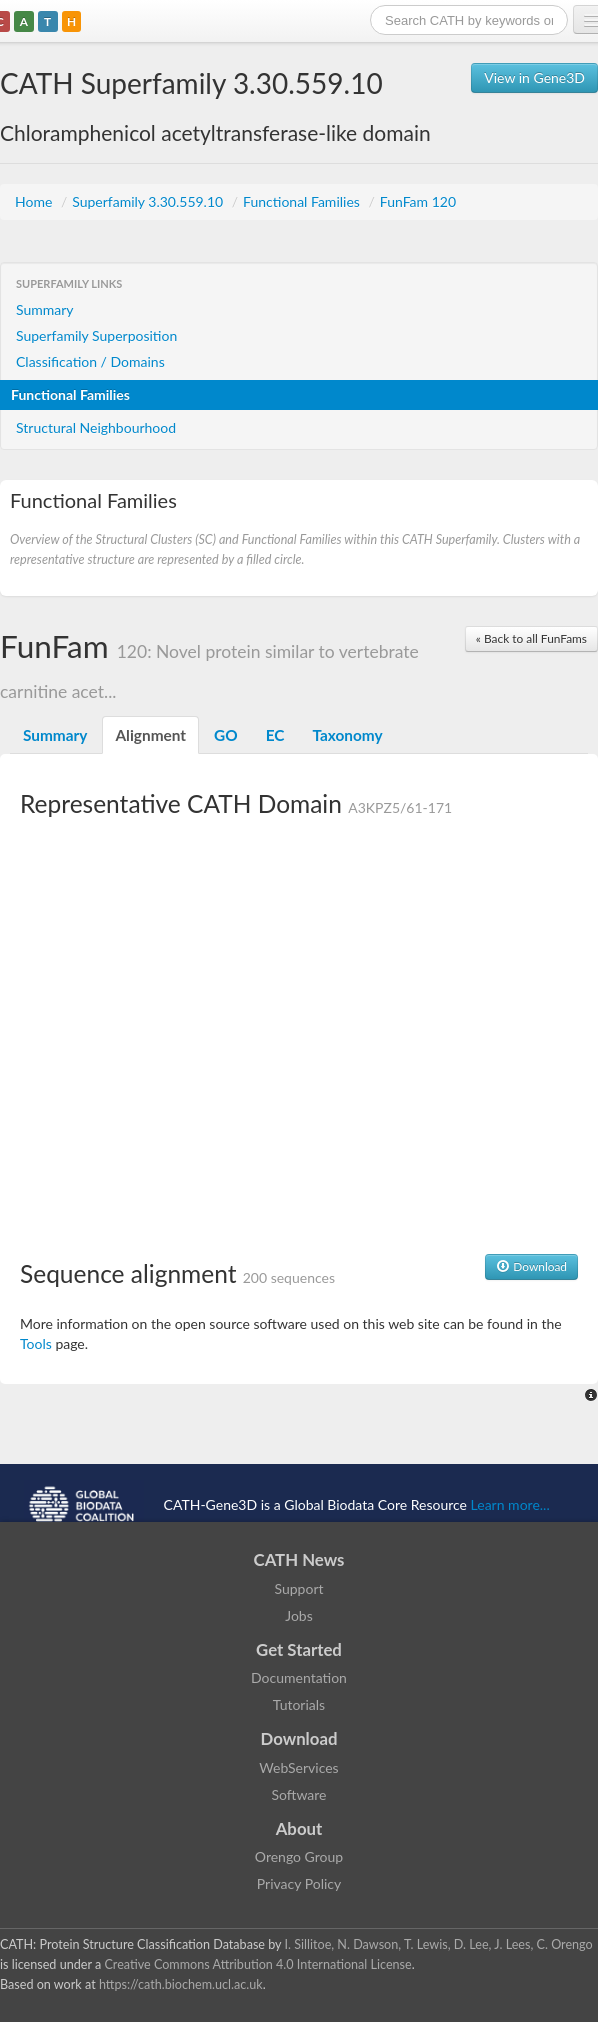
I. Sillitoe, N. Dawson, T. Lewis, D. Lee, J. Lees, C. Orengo (439, 1944)
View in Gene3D (534, 77)
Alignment (150, 735)
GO (226, 735)
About (299, 1828)
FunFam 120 (418, 201)
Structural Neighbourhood (96, 427)
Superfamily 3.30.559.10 (149, 201)
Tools (36, 1343)
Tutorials (299, 1704)
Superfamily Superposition (96, 335)
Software (299, 1794)
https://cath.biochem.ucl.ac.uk (181, 1984)
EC (275, 735)
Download (531, 1266)
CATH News (299, 1559)
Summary (45, 309)
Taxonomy (347, 735)
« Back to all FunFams (531, 638)
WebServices (298, 1767)
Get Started (299, 1649)
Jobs (299, 1615)
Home (35, 201)
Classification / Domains (90, 361)
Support (298, 1588)
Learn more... (510, 1504)
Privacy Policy (299, 1883)
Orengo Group (299, 1856)
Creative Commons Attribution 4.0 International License (257, 1964)
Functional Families (303, 201)
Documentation (299, 1677)
